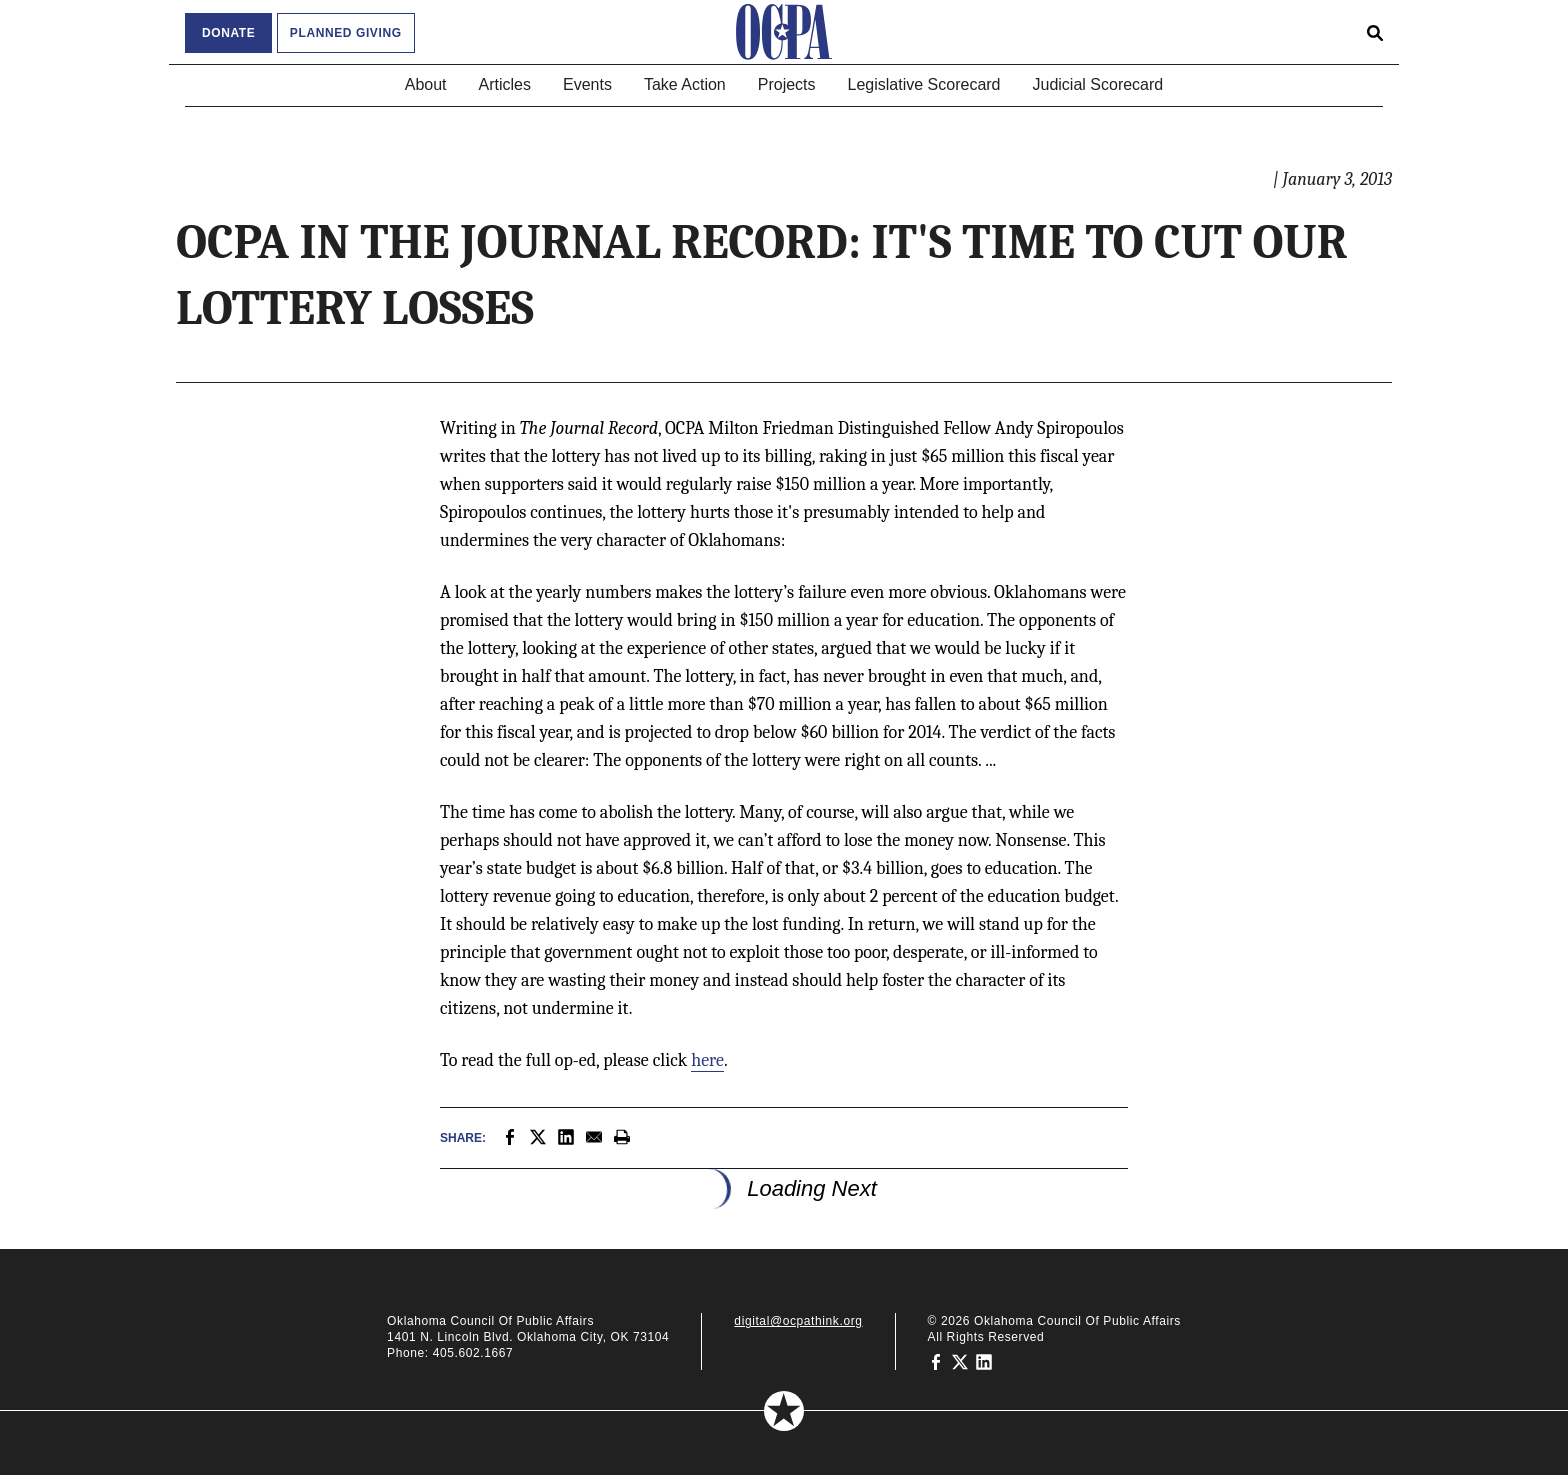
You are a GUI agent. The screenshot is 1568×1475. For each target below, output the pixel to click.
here (707, 1060)
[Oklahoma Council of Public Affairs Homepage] (784, 32)
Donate (228, 33)
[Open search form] (1375, 32)
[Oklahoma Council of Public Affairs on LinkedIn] (984, 1361)
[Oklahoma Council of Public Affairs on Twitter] (960, 1361)
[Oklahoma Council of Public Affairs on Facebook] (936, 1361)
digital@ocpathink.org (798, 1321)
